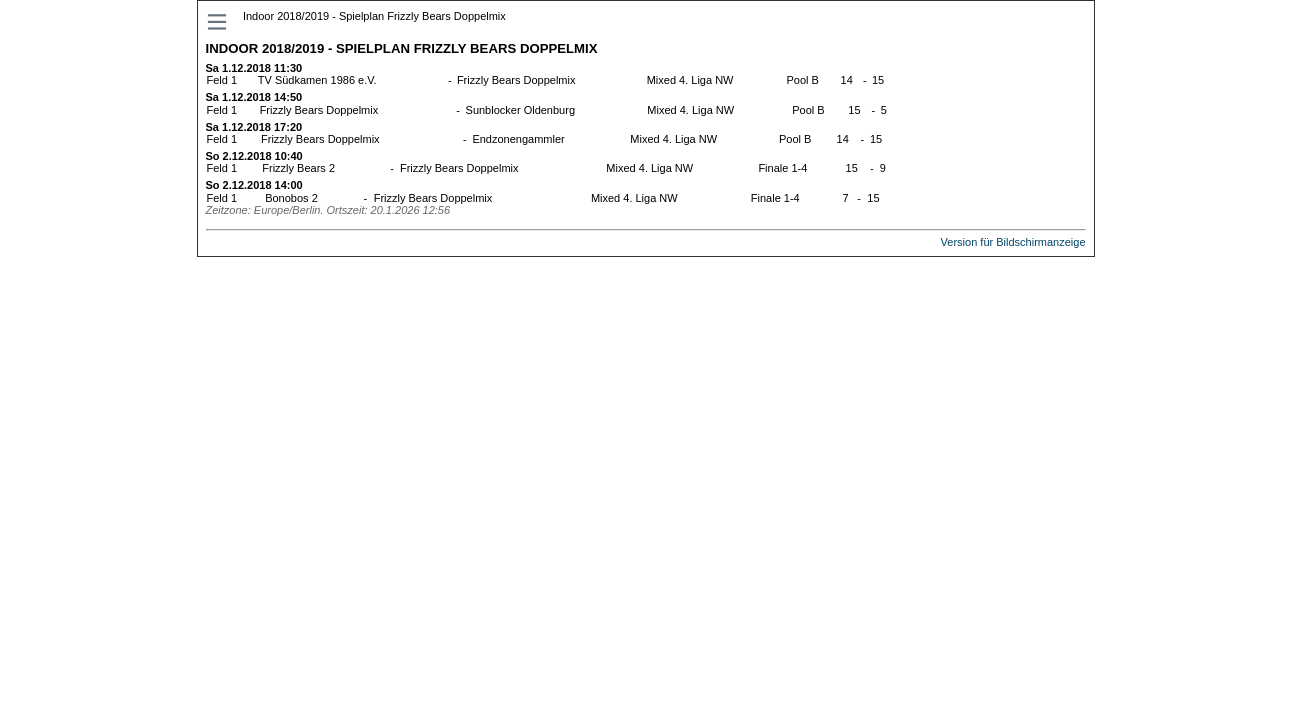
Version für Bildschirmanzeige (1013, 242)
